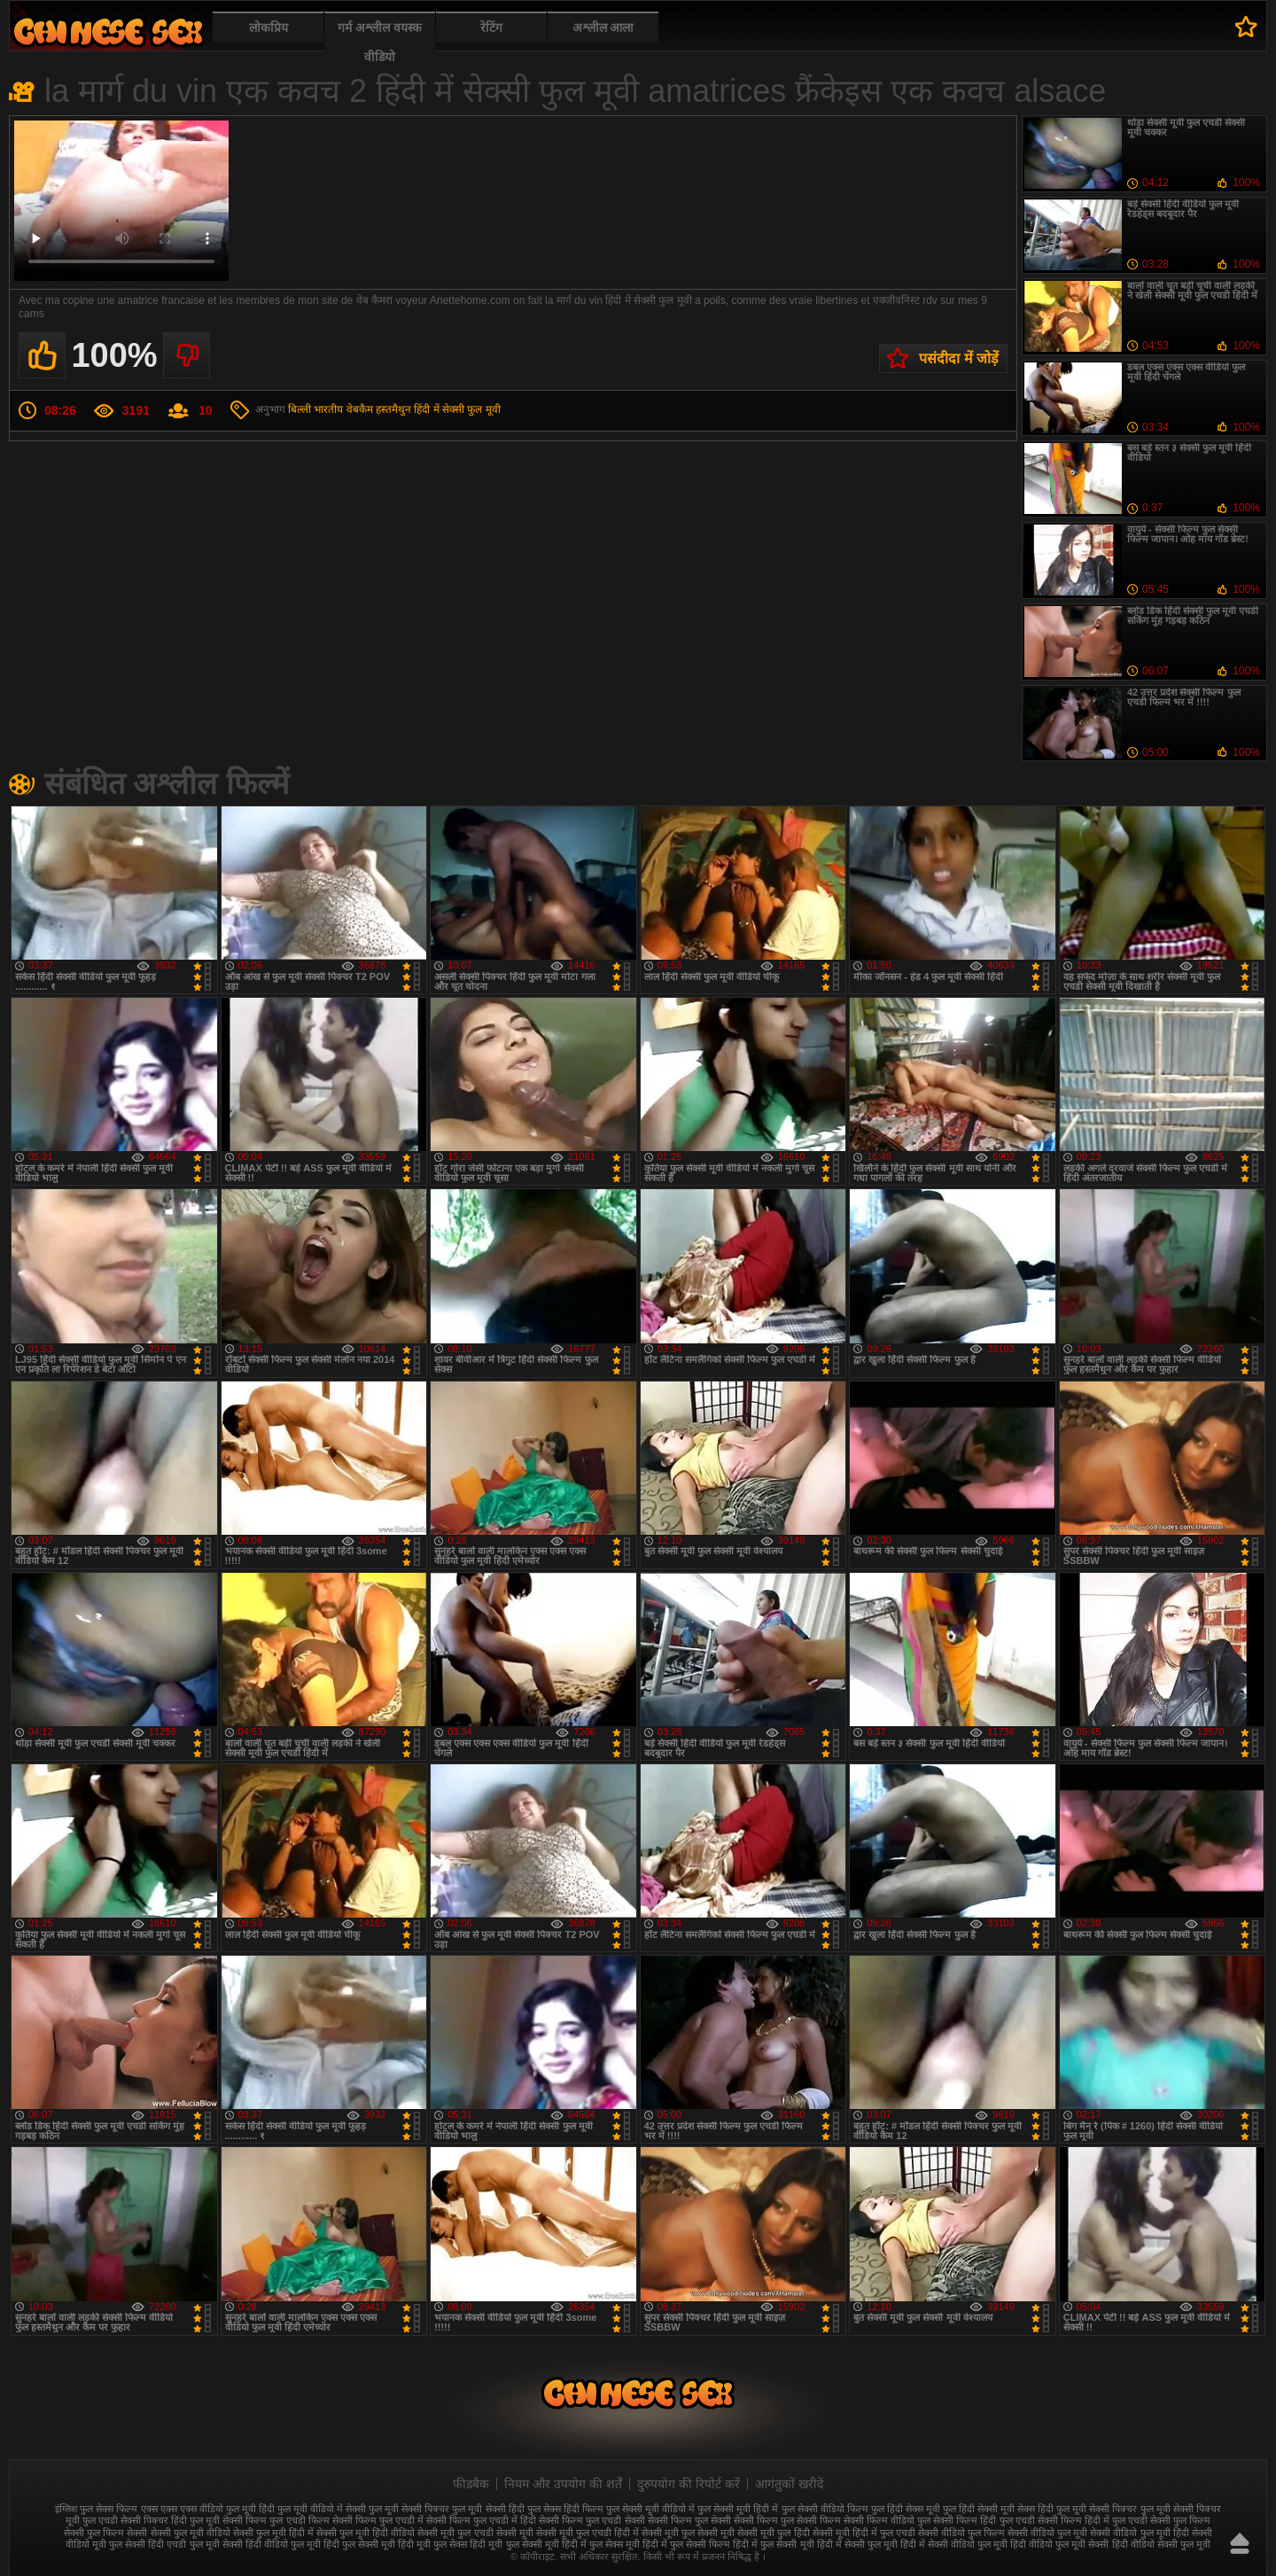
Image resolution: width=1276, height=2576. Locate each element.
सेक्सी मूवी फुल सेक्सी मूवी (688, 2532)
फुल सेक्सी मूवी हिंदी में (737, 2508)
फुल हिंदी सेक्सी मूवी (979, 2508)
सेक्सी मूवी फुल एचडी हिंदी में (587, 2532)
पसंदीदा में (1246, 26)
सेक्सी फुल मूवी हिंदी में (273, 2532)
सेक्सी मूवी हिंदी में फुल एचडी (864, 2532)
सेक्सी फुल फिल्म (1180, 2520)
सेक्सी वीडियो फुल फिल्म (961, 2532)
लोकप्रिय (268, 27)
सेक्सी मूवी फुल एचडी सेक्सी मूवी (475, 2532)
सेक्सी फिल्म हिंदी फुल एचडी (983, 2520)
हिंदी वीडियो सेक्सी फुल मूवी (1161, 2544)
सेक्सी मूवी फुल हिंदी (773, 2532)
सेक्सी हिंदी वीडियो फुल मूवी (271, 2544)
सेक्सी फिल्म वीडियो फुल (887, 2520)
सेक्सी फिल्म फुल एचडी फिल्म (275, 2520)
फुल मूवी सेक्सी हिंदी (488, 2508)
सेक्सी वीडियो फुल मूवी (1047, 2532)
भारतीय (328, 409)
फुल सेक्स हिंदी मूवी (108, 31)
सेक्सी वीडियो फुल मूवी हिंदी (1139, 2532)
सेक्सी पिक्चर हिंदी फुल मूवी (170, 2520)
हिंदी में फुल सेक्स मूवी (601, 2544)
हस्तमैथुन (393, 409)
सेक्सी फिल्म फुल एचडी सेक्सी (591, 2520)
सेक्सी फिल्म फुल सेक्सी (689, 2520)
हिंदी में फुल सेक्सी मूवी (773, 2544)
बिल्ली (299, 409)
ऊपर (1239, 2543)
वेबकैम (359, 409)
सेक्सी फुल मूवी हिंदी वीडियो (365, 2532)
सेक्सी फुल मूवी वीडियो (190, 2532)
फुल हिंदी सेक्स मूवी (905, 2508)
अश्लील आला (603, 27)
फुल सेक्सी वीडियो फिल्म (825, 2508)
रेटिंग (491, 27)
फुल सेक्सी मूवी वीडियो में (650, 2508)
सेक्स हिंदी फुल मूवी (1051, 2508)
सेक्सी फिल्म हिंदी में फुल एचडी (1093, 2520)
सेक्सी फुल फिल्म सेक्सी (105, 2532)
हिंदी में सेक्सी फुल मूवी (457, 409)
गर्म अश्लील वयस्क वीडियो (380, 42)
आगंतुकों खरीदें (789, 2484)
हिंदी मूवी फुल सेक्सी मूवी (514, 2544)
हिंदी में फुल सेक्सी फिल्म (686, 2544)
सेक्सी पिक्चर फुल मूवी (1129, 2508)
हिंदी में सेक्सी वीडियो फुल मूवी (954, 2544)
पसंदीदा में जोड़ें (959, 358)
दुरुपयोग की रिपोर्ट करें (688, 2484)
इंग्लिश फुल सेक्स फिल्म (96, 2508)
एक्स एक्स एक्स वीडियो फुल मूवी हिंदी (208, 2508)
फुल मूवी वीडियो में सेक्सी (321, 2508)
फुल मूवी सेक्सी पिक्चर (409, 2508)
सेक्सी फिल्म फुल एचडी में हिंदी (481, 2520)
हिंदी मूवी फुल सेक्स (432, 2544)
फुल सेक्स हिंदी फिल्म (565, 2508)
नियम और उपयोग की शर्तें (563, 2484)
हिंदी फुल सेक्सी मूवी (359, 2544)
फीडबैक (471, 2484)
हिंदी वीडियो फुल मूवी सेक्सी (1059, 2544)
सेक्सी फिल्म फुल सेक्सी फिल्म (787, 2520)
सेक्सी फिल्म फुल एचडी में (378, 2520)
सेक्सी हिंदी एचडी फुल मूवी (172, 2544)
